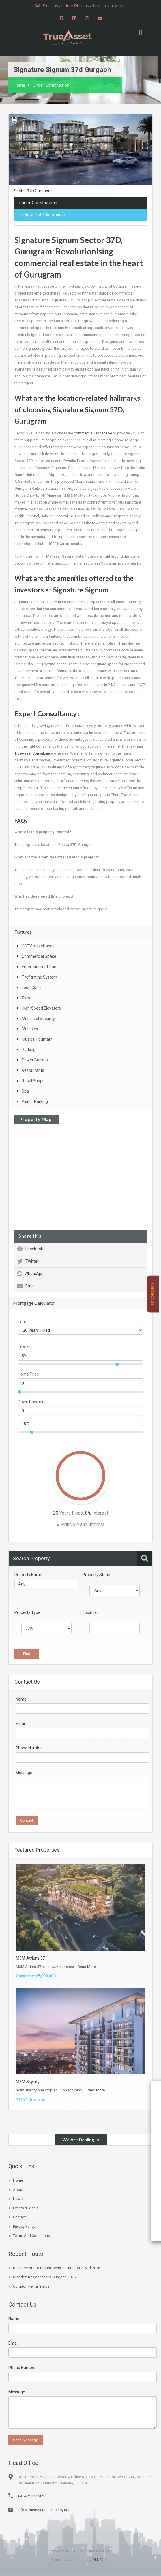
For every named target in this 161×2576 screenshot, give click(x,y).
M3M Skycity (28, 2082)
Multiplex (30, 1029)
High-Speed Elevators (41, 1008)
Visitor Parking (35, 1102)
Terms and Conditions (31, 2236)
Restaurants (33, 1071)
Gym (26, 998)
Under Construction (51, 85)
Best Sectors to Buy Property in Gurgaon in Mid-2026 (56, 2268)
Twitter (28, 1261)
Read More (87, 1967)
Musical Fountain (37, 1040)
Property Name (28, 1575)
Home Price (28, 1374)
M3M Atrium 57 (30, 1958)
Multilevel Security (38, 1019)
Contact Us (153, 1294)
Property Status (97, 1575)
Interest (25, 1347)
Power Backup (35, 1060)
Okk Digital (101, 2560)
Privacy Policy (24, 2226)
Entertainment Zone (40, 967)
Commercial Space (39, 957)
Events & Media (26, 2208)
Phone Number (29, 1748)
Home (19, 85)
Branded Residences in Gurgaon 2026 (44, 2277)
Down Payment (32, 1402)
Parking (28, 1050)
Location (90, 1613)
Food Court (32, 988)
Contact (19, 2217)
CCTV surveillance (38, 946)
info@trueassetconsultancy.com (45, 2510)
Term (23, 1322)
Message (24, 1773)
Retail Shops (33, 1081)
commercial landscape (93, 434)
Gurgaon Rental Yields (31, 2286)
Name (21, 1699)
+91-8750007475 (31, 2496)
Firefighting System (39, 977)
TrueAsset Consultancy (33, 754)
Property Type (27, 1613)
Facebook (30, 1249)
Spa (25, 1091)
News (18, 2199)
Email (26, 1286)
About (18, 2190)
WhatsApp (30, 1274)
